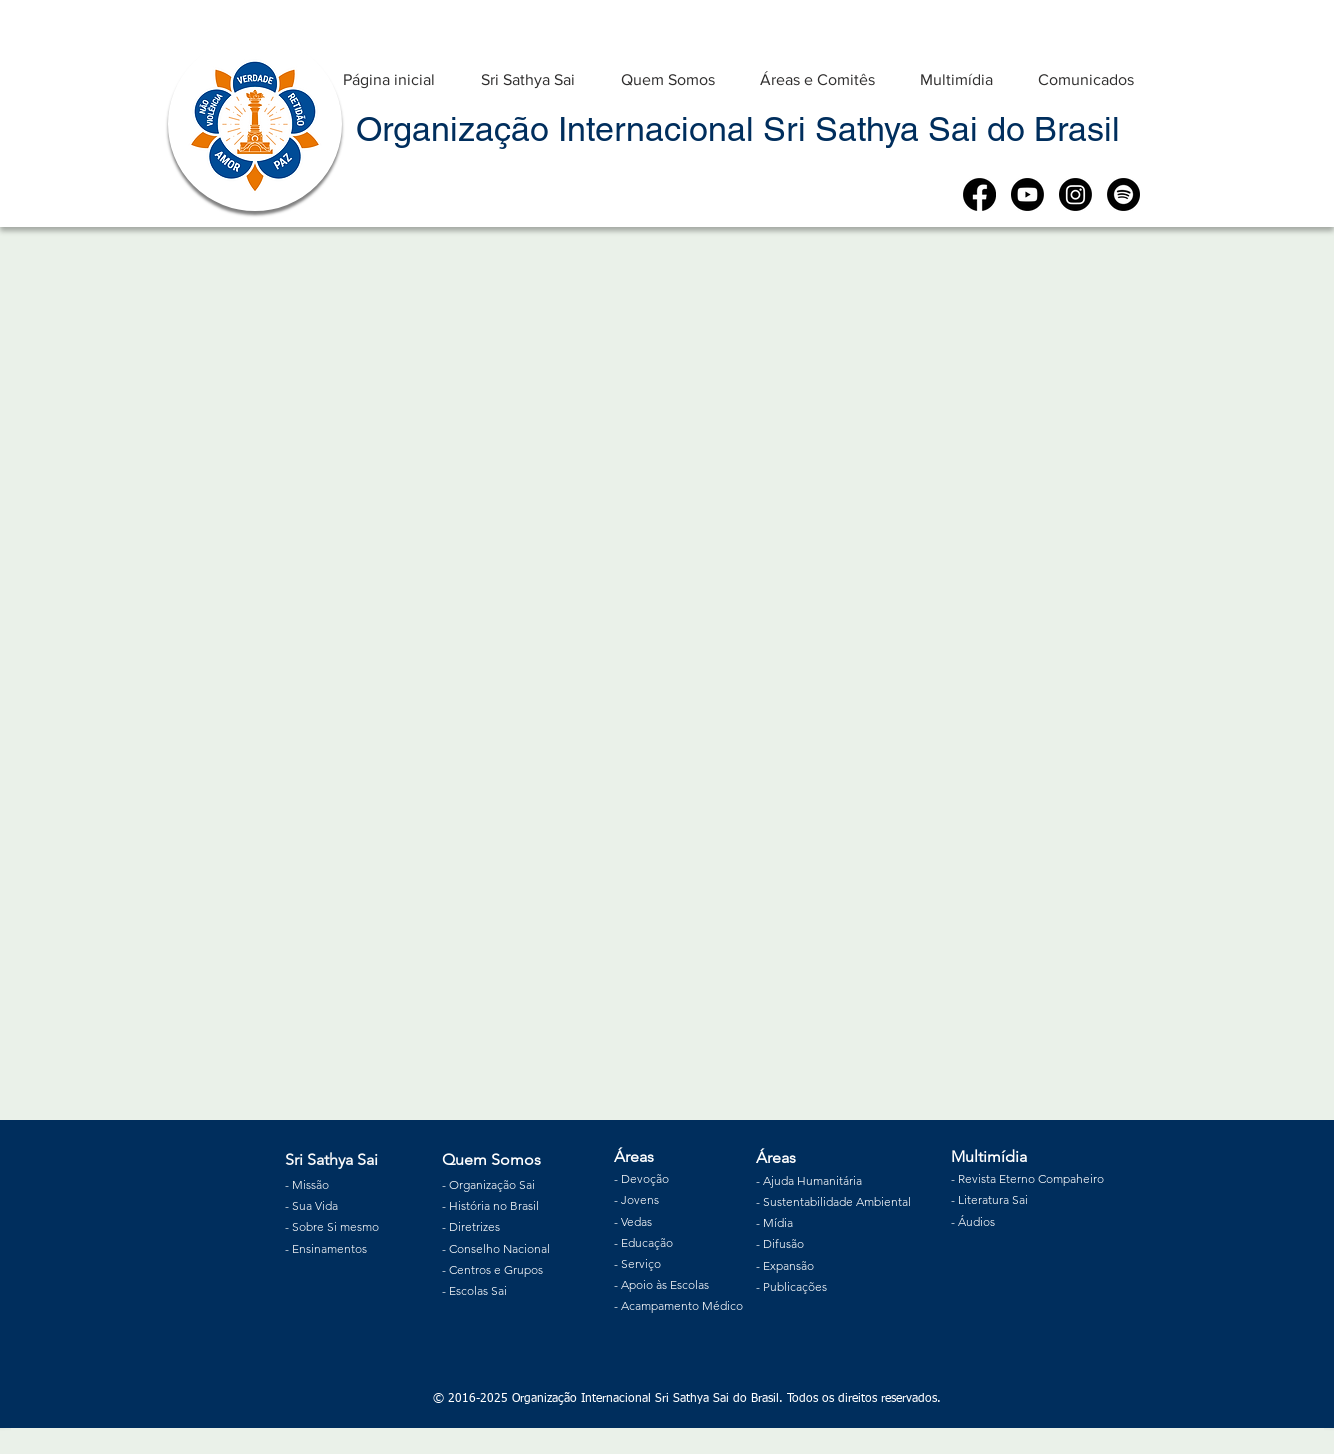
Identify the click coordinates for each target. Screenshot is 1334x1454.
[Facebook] (979, 194)
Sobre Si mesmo (335, 1226)
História (469, 1205)
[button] (528, 70)
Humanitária (829, 1180)
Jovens (640, 1199)
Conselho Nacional (499, 1248)
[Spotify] (1123, 194)
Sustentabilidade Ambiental (837, 1201)
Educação (647, 1242)
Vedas (636, 1221)
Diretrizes (474, 1226)
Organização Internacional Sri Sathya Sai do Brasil (738, 129)
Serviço (641, 1263)
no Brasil (514, 1205)
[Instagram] (1075, 194)
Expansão (788, 1265)
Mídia (778, 1222)
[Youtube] (1027, 194)
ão (662, 1178)
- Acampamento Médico (678, 1305)
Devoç (638, 1178)
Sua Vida (315, 1205)
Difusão (783, 1243)
